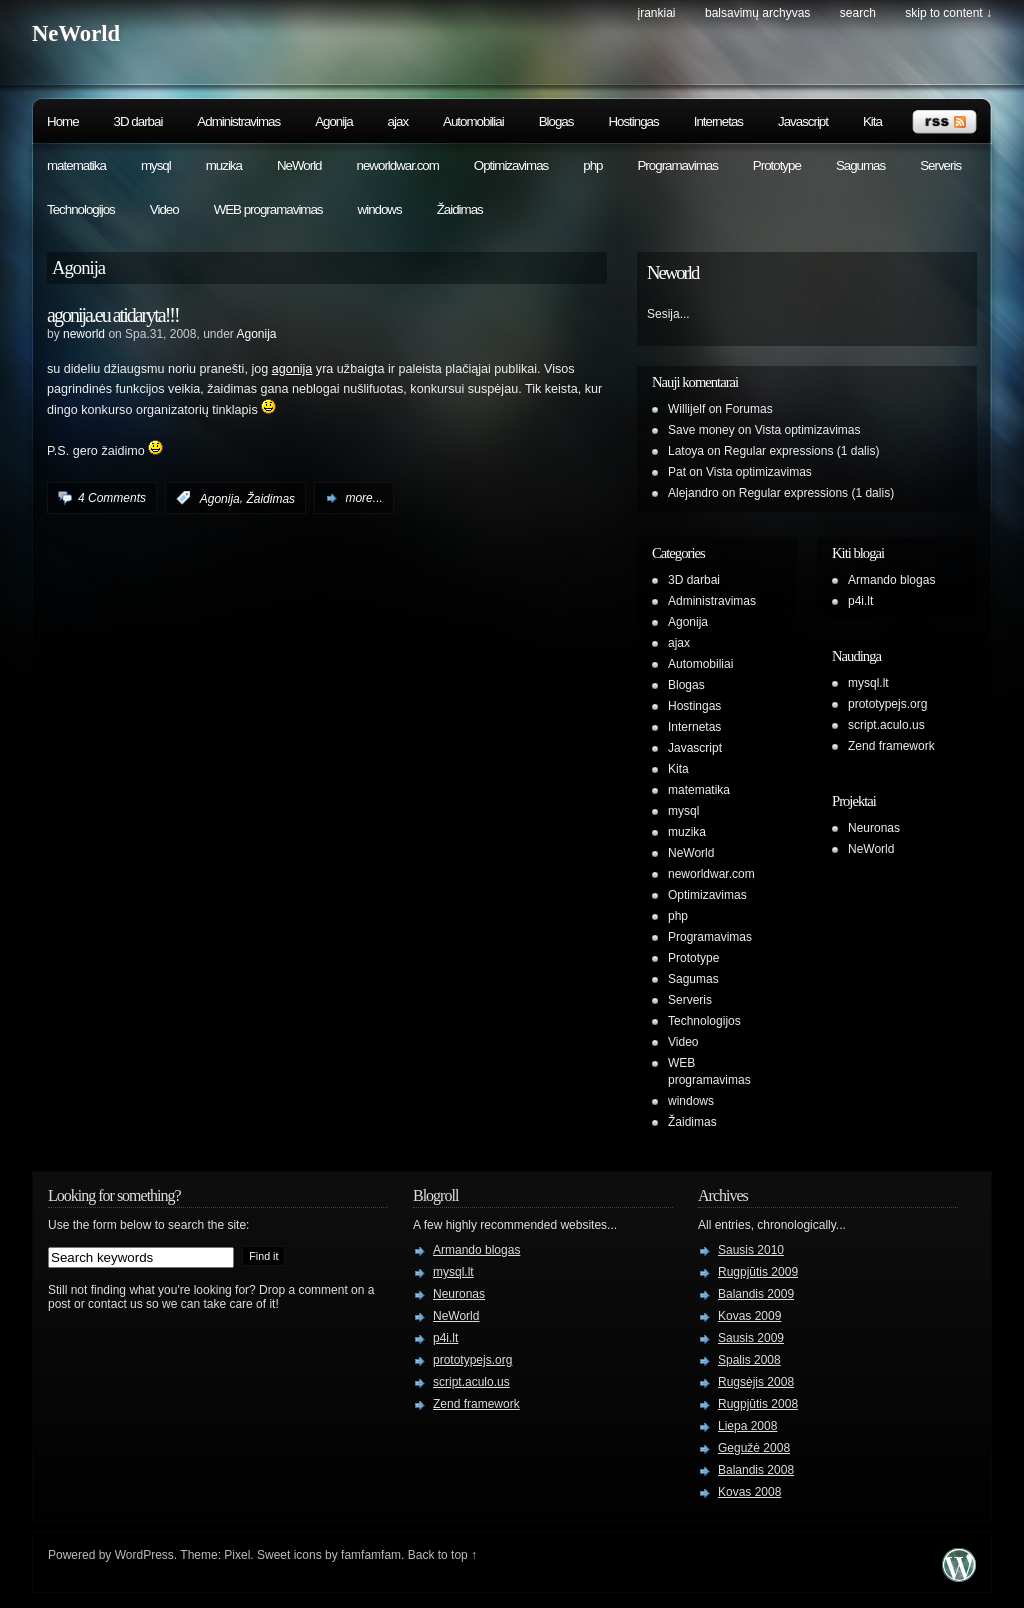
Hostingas (633, 121)
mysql (156, 165)
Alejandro (693, 493)
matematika (76, 165)
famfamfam (371, 1555)
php (592, 165)
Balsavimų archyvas (757, 13)
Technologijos (81, 209)
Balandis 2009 (756, 1294)
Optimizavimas (511, 165)
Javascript (803, 121)
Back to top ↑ (442, 1555)
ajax (398, 121)
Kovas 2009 (749, 1316)
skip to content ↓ (948, 13)
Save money (701, 430)
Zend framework (891, 746)
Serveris (940, 165)
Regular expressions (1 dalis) (801, 451)
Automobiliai (473, 121)
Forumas (748, 409)
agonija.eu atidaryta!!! (113, 315)
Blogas (556, 121)
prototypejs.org (887, 704)
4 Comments (112, 498)
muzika (224, 165)
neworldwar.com (398, 165)
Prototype (777, 165)
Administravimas (238, 121)
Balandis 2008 (756, 1470)
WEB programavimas (268, 209)
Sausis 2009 (751, 1338)
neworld (84, 334)
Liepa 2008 (747, 1426)
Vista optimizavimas (808, 430)
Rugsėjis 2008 (756, 1382)
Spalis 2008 (749, 1360)
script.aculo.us (886, 725)
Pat (677, 472)
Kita (872, 121)
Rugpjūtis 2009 (758, 1272)
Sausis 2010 (751, 1250)
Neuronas (874, 828)
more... (363, 498)
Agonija (333, 121)
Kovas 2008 (749, 1492)
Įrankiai (657, 13)
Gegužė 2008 (754, 1448)
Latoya (686, 451)
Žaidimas (460, 209)
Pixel (237, 1555)
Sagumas (860, 165)
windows (380, 209)
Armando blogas (891, 580)
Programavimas (677, 165)
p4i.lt (860, 601)
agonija (292, 369)
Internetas (718, 121)
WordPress (144, 1555)
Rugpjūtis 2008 (758, 1404)
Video (164, 209)
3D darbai (138, 121)
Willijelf (686, 409)
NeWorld (76, 33)
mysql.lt (868, 683)
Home (63, 121)
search (858, 13)
